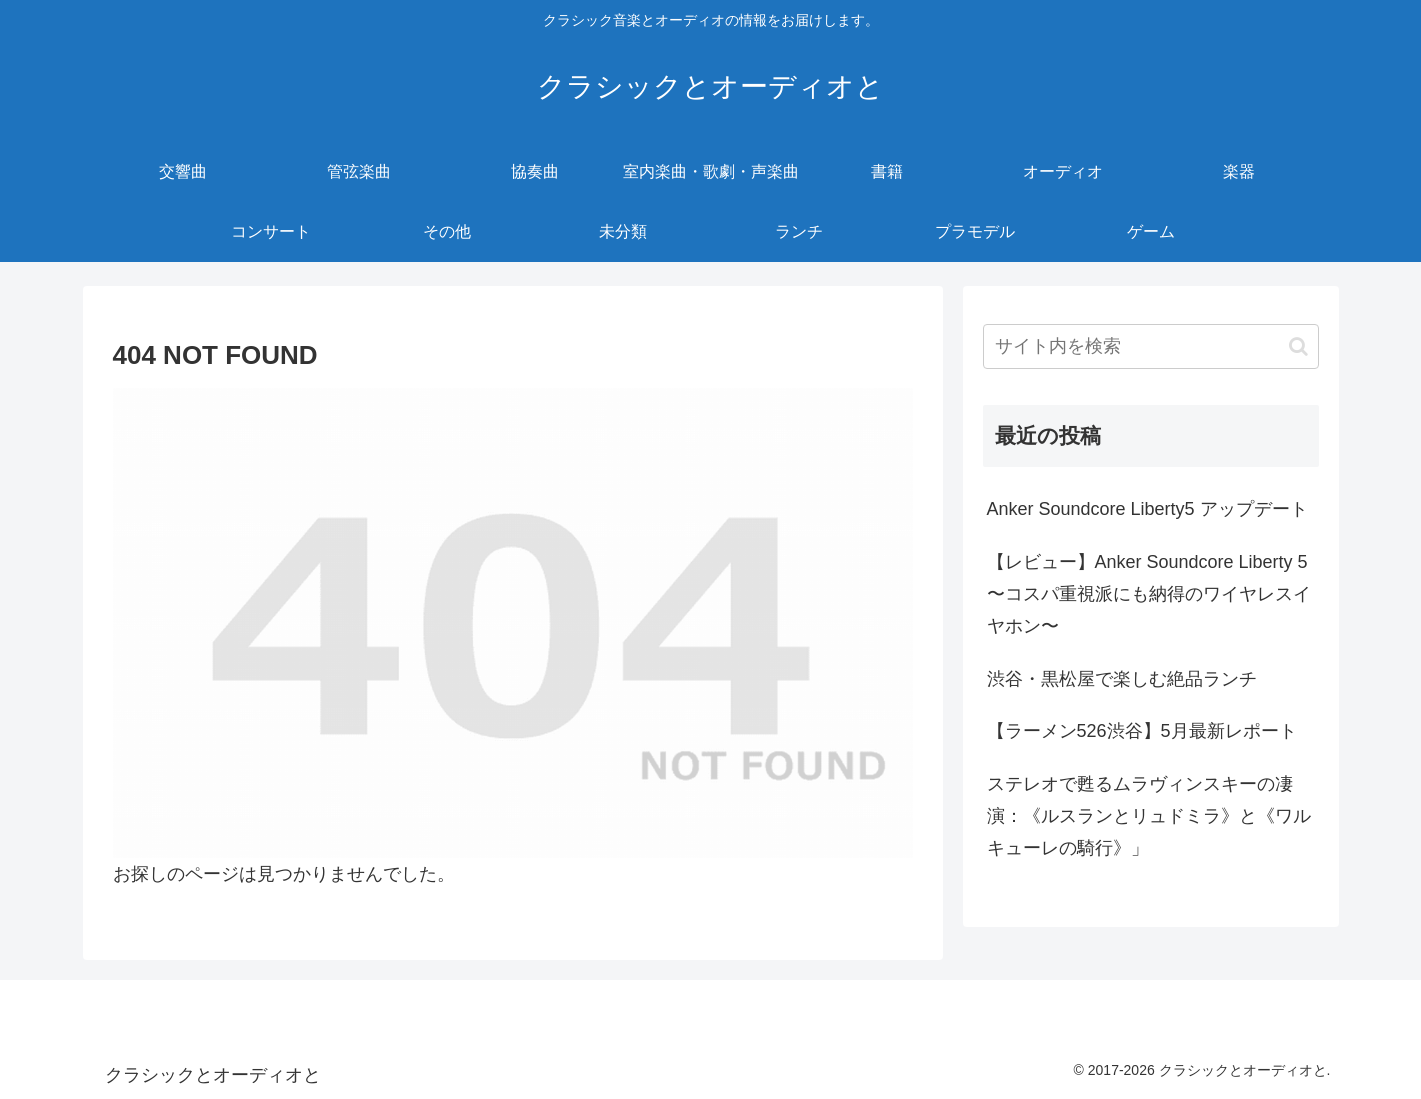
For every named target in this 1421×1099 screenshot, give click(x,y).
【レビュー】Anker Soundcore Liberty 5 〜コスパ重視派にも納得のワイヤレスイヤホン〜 (1149, 594)
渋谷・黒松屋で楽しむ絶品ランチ (1122, 679)
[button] (1298, 346)
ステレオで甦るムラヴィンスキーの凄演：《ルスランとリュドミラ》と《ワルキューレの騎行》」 (1149, 816)
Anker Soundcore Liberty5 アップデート (1147, 509)
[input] (1151, 346)
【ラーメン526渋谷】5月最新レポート (1142, 731)
